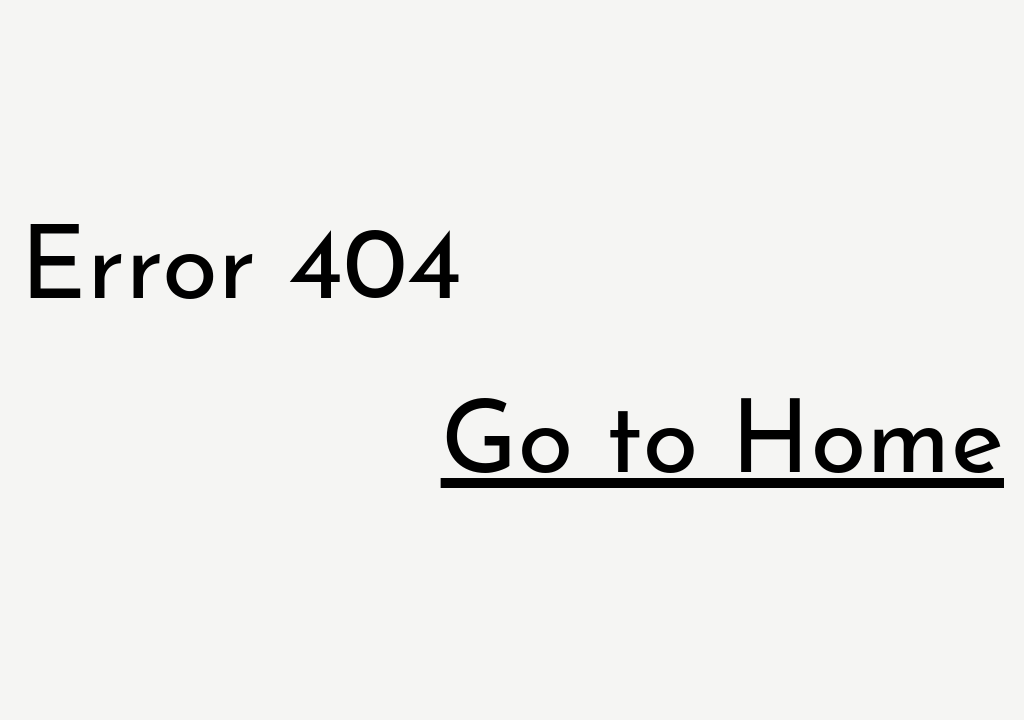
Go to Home (722, 446)
